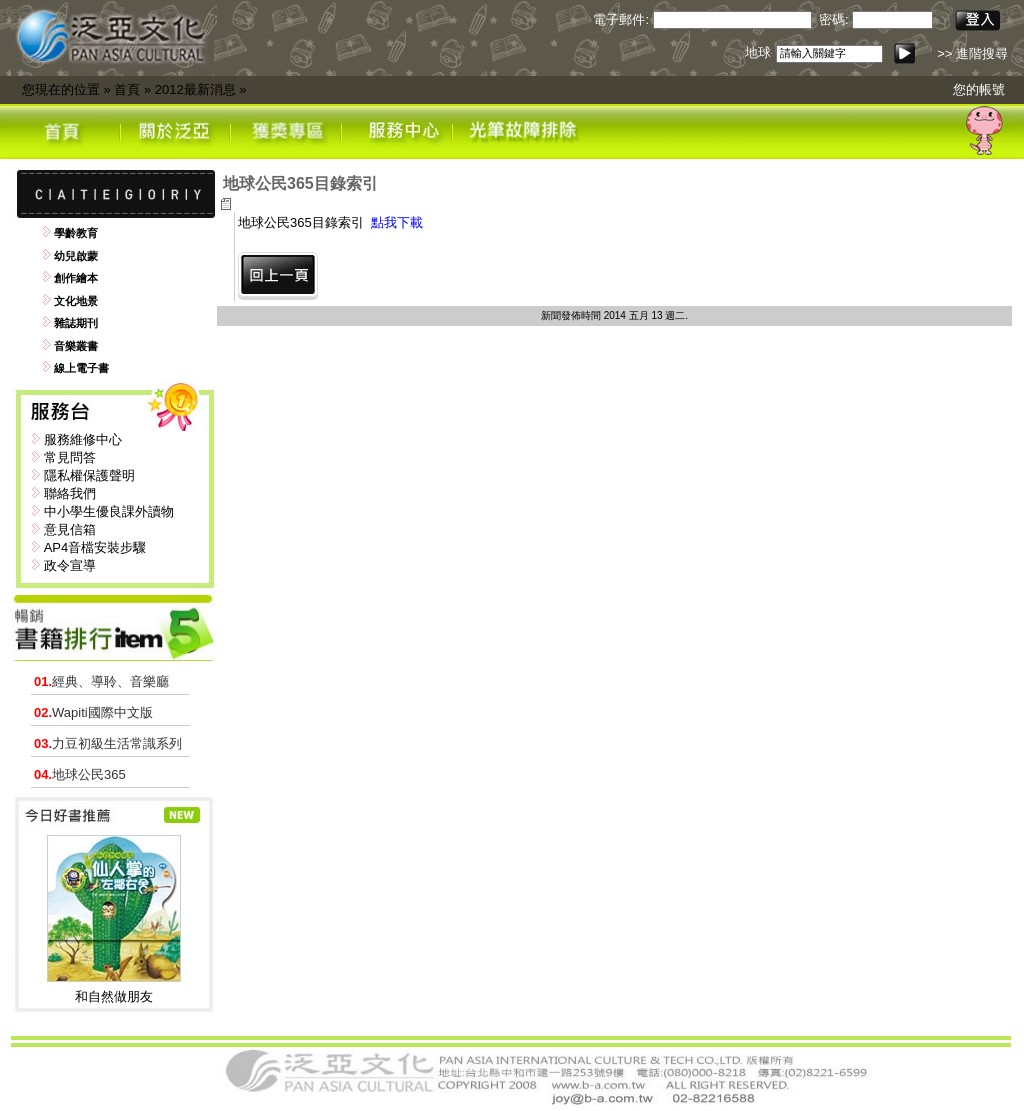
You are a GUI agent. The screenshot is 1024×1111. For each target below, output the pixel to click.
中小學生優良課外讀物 (109, 511)
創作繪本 (76, 278)
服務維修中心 (83, 439)
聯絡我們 (70, 493)
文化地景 (76, 301)
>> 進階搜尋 (972, 53)
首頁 (127, 89)
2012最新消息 (195, 89)
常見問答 (70, 457)
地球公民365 (80, 774)
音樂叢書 (76, 346)
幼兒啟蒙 (76, 256)
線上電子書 (81, 368)
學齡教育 (76, 233)
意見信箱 (70, 529)
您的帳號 (979, 89)
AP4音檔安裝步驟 (95, 547)
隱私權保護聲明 (89, 475)
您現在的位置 (61, 89)
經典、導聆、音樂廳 (101, 681)
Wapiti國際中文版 (93, 712)
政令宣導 (70, 565)
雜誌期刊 (76, 323)
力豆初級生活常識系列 (108, 743)
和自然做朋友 (114, 996)
